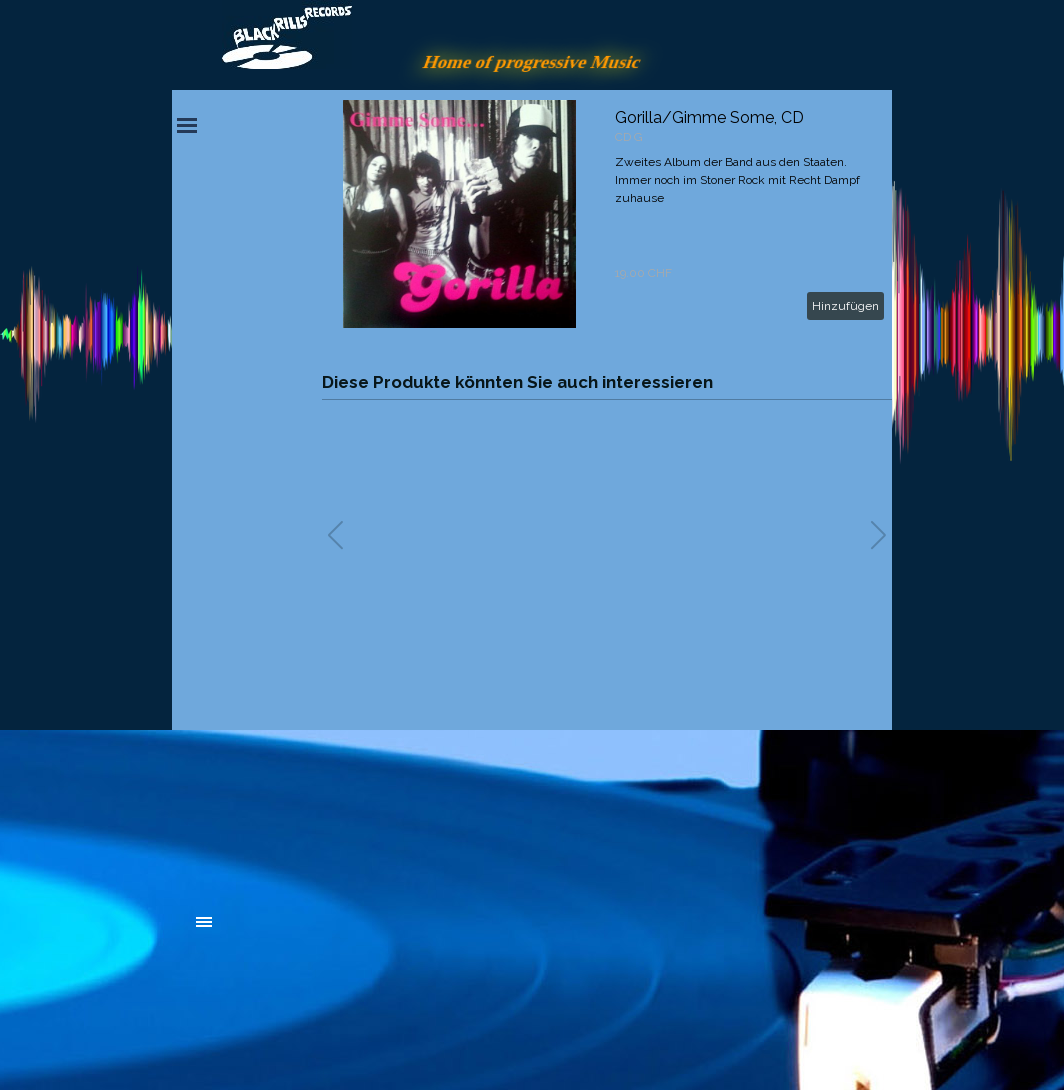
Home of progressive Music (532, 61)
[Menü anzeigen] (187, 125)
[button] (878, 535)
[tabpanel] (347, 812)
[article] (607, 214)
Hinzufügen (845, 306)
